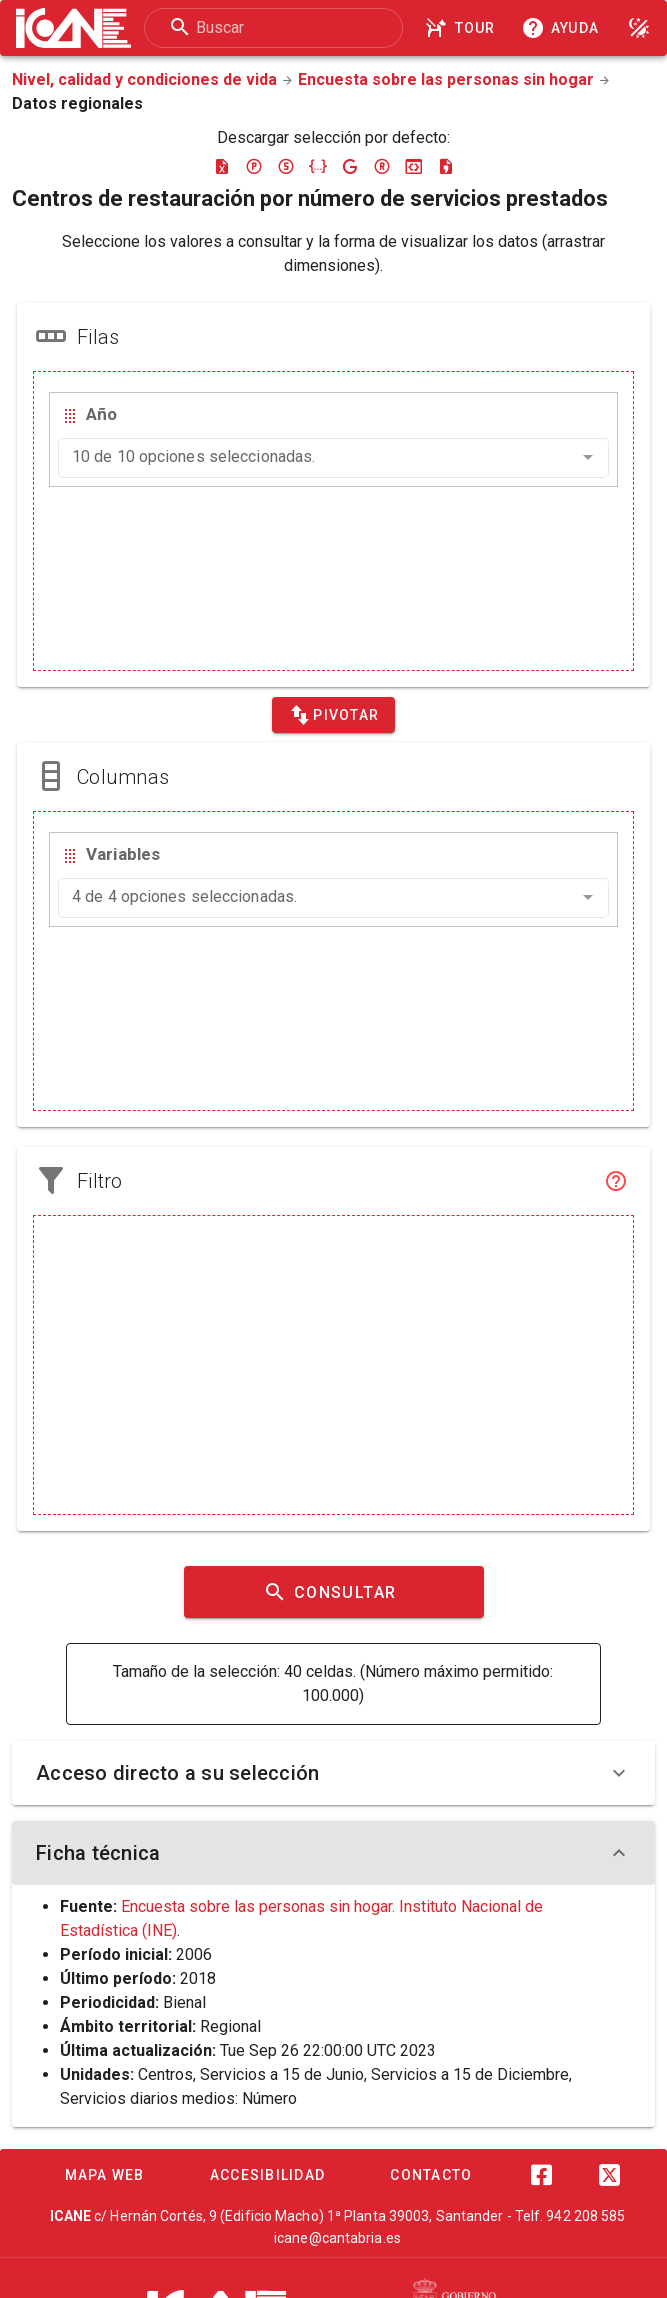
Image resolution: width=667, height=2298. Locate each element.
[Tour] (463, 28)
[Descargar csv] (446, 166)
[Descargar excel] (222, 166)
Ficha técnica (333, 1853)
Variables (123, 854)
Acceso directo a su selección (333, 1773)
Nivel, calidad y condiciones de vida (144, 79)
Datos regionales (77, 103)
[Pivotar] (333, 715)
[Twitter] (610, 2175)
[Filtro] (616, 1181)
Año (101, 414)
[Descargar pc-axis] (254, 166)
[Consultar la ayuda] (564, 28)
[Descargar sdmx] (286, 166)
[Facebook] (542, 2175)
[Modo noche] (639, 28)
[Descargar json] (318, 166)
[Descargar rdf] (382, 166)
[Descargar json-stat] (414, 166)
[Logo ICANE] (73, 28)
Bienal (184, 2002)
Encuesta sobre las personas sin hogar (446, 79)
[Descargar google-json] (350, 166)
